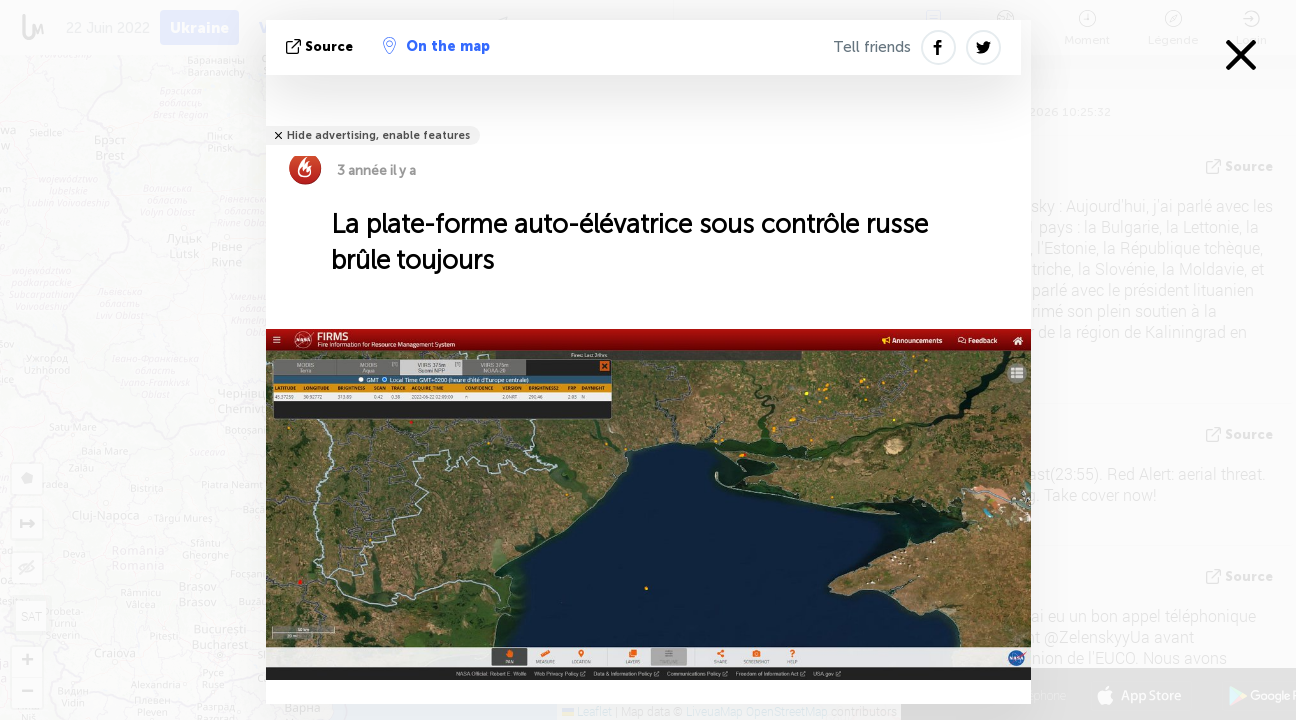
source (321, 46)
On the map (436, 46)
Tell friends (872, 47)
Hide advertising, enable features (378, 135)
